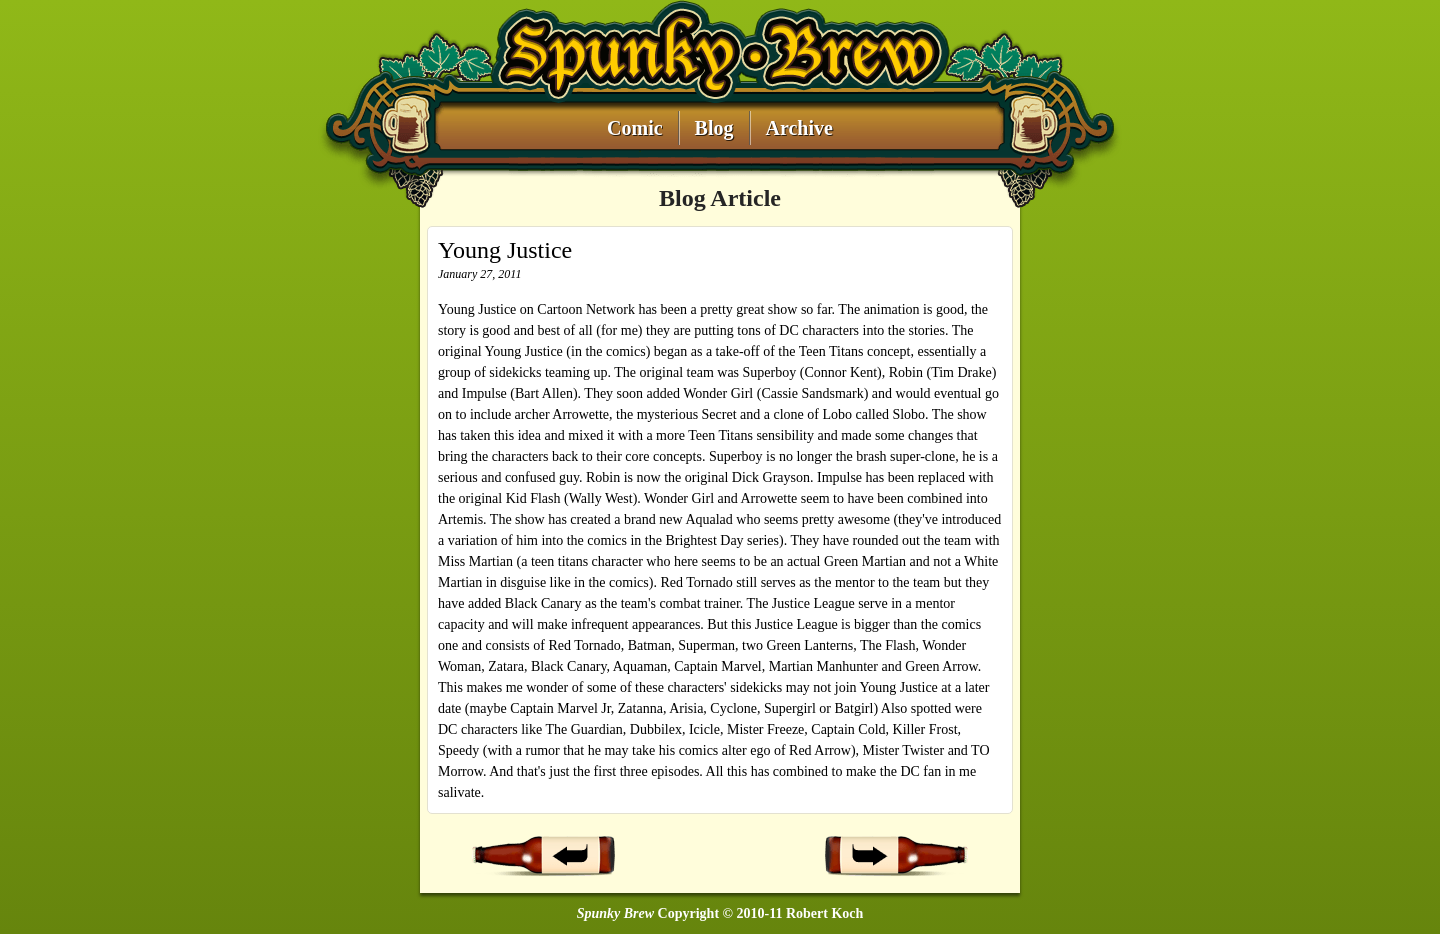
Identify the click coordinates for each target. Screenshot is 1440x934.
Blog (714, 128)
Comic (635, 128)
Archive (799, 128)
